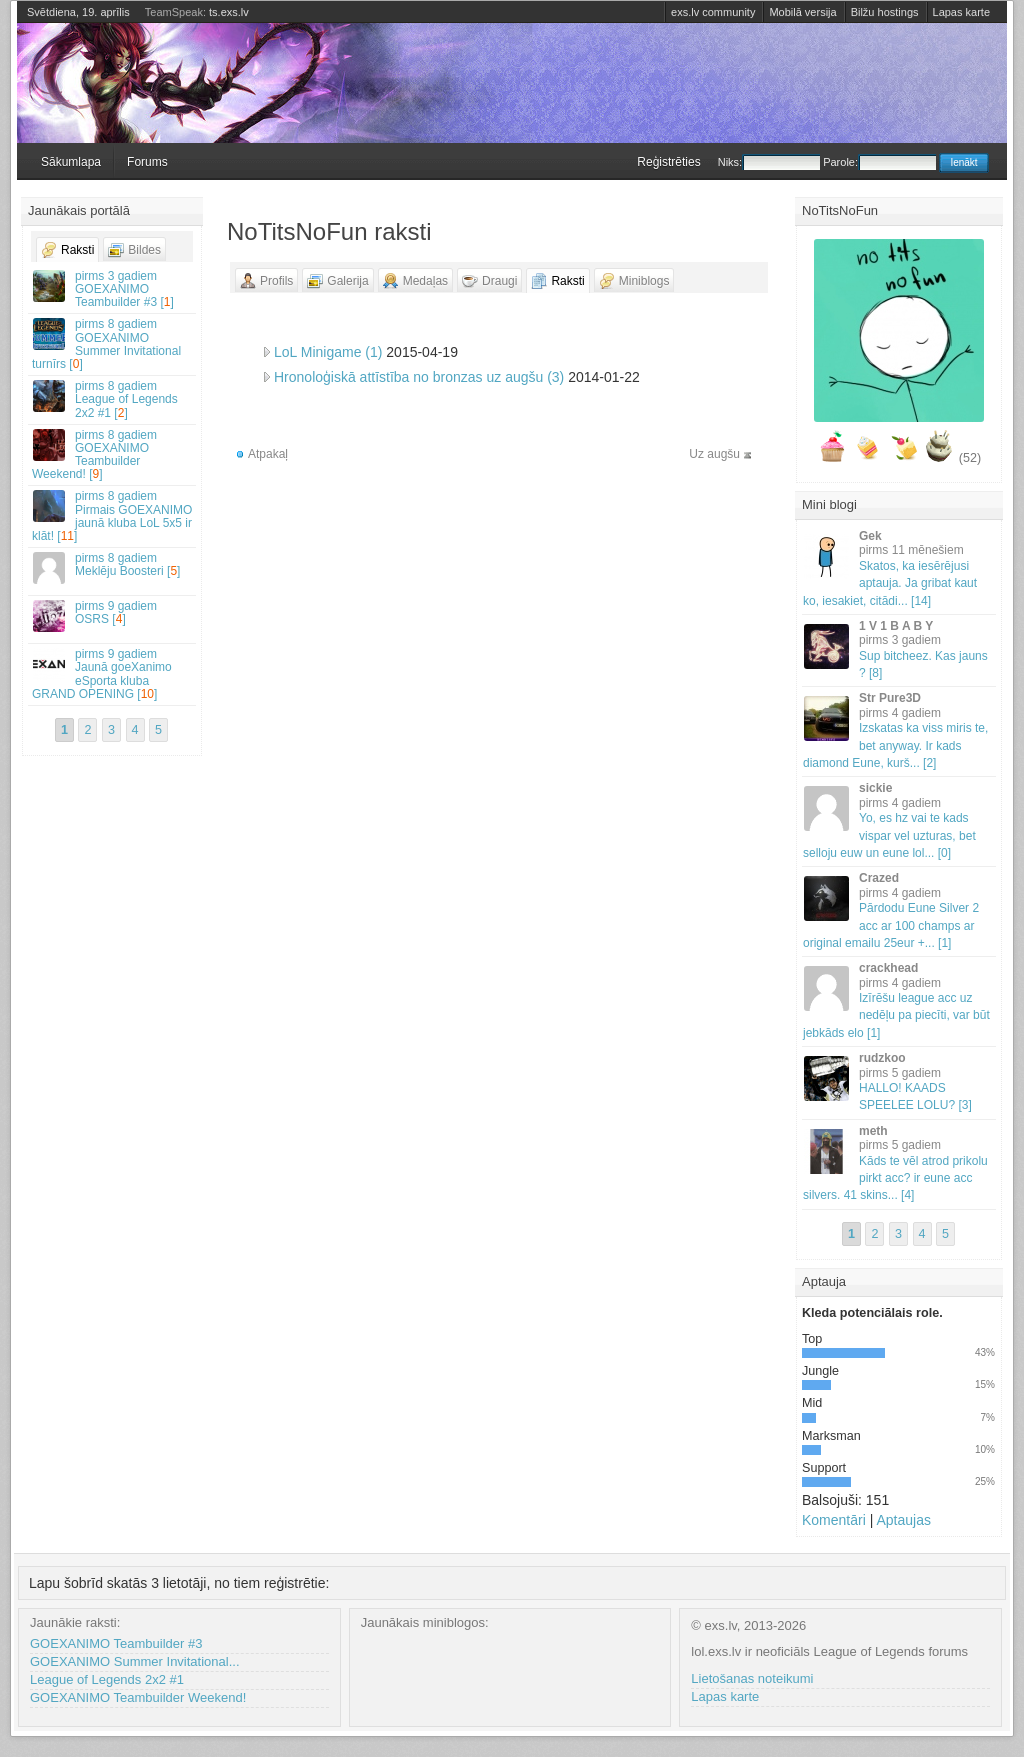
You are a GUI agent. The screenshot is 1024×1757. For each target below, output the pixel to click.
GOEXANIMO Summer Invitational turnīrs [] (113, 344)
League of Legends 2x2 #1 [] (113, 399)
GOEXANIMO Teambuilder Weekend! (138, 1697)
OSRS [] (113, 615)
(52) (970, 458)
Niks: (769, 162)
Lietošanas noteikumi (752, 1678)
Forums (147, 162)
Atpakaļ (268, 454)
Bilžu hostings (885, 12)
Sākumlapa (71, 162)
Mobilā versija (802, 12)
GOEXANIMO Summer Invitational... (135, 1661)
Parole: (879, 162)
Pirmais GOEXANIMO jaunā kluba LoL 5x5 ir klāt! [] (113, 516)
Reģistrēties (668, 162)
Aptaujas (903, 1520)
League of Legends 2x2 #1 (107, 1679)
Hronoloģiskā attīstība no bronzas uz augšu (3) (419, 377)
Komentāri (834, 1520)
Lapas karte (961, 12)
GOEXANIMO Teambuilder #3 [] (113, 289)
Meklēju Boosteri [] (113, 567)
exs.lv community (713, 12)
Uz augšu (714, 454)
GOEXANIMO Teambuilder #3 (116, 1643)
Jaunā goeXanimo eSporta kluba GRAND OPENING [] (113, 674)
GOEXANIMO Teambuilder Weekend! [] (113, 455)
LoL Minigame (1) (328, 352)
